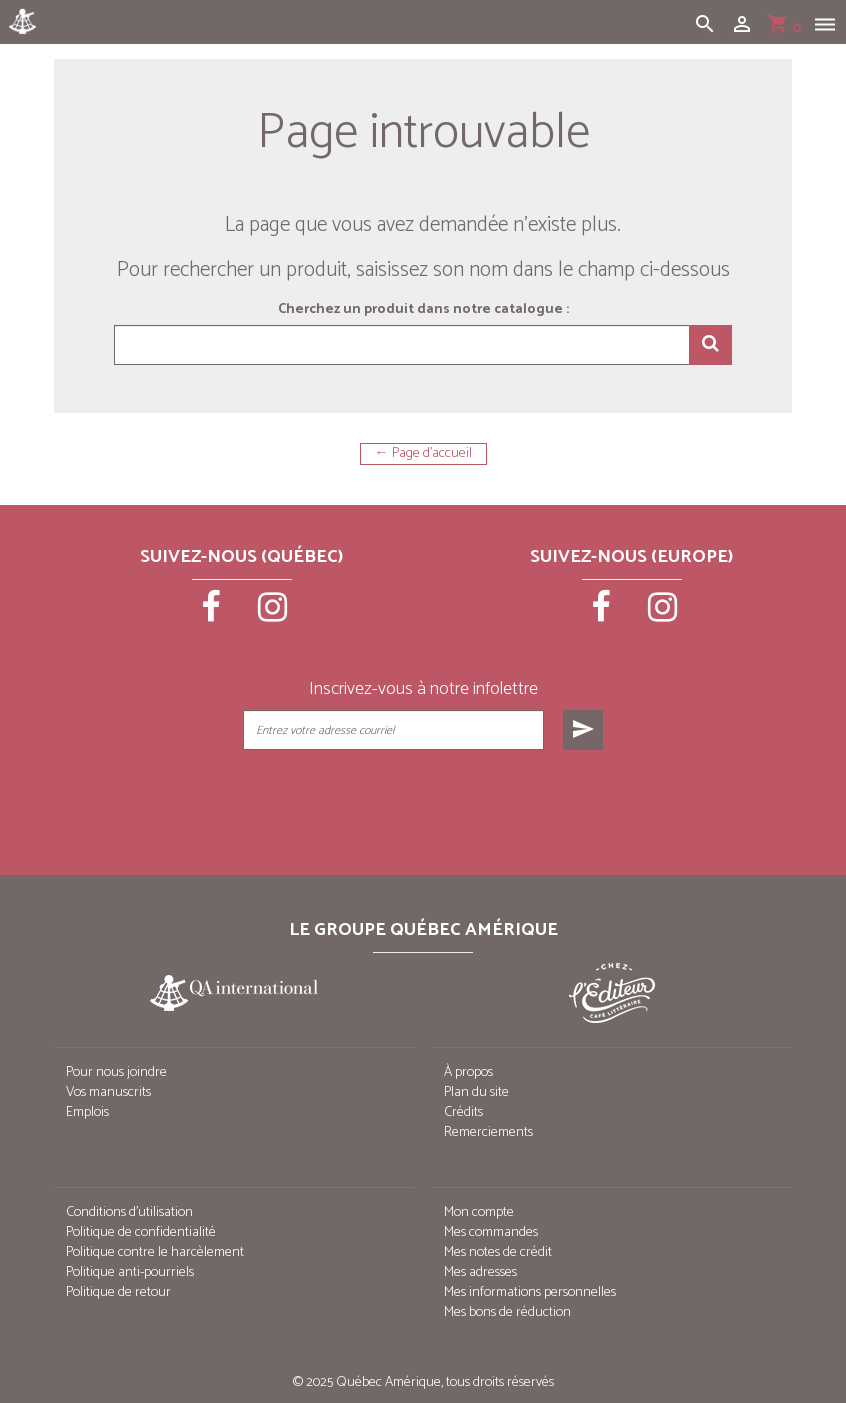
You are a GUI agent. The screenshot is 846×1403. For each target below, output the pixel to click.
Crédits (463, 1112)
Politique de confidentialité (141, 1232)
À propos (468, 1072)
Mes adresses (480, 1272)
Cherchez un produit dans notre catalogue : (423, 310)
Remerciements (488, 1132)
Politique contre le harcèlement (155, 1252)
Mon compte (479, 1212)
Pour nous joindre (116, 1072)
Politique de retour (118, 1292)
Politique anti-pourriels (130, 1272)
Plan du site (476, 1092)
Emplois (87, 1112)
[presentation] (425, 800)
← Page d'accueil (423, 454)
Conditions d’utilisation (129, 1212)
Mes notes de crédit (498, 1252)
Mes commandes (491, 1232)
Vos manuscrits (108, 1092)
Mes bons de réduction (507, 1312)
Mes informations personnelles (530, 1292)
